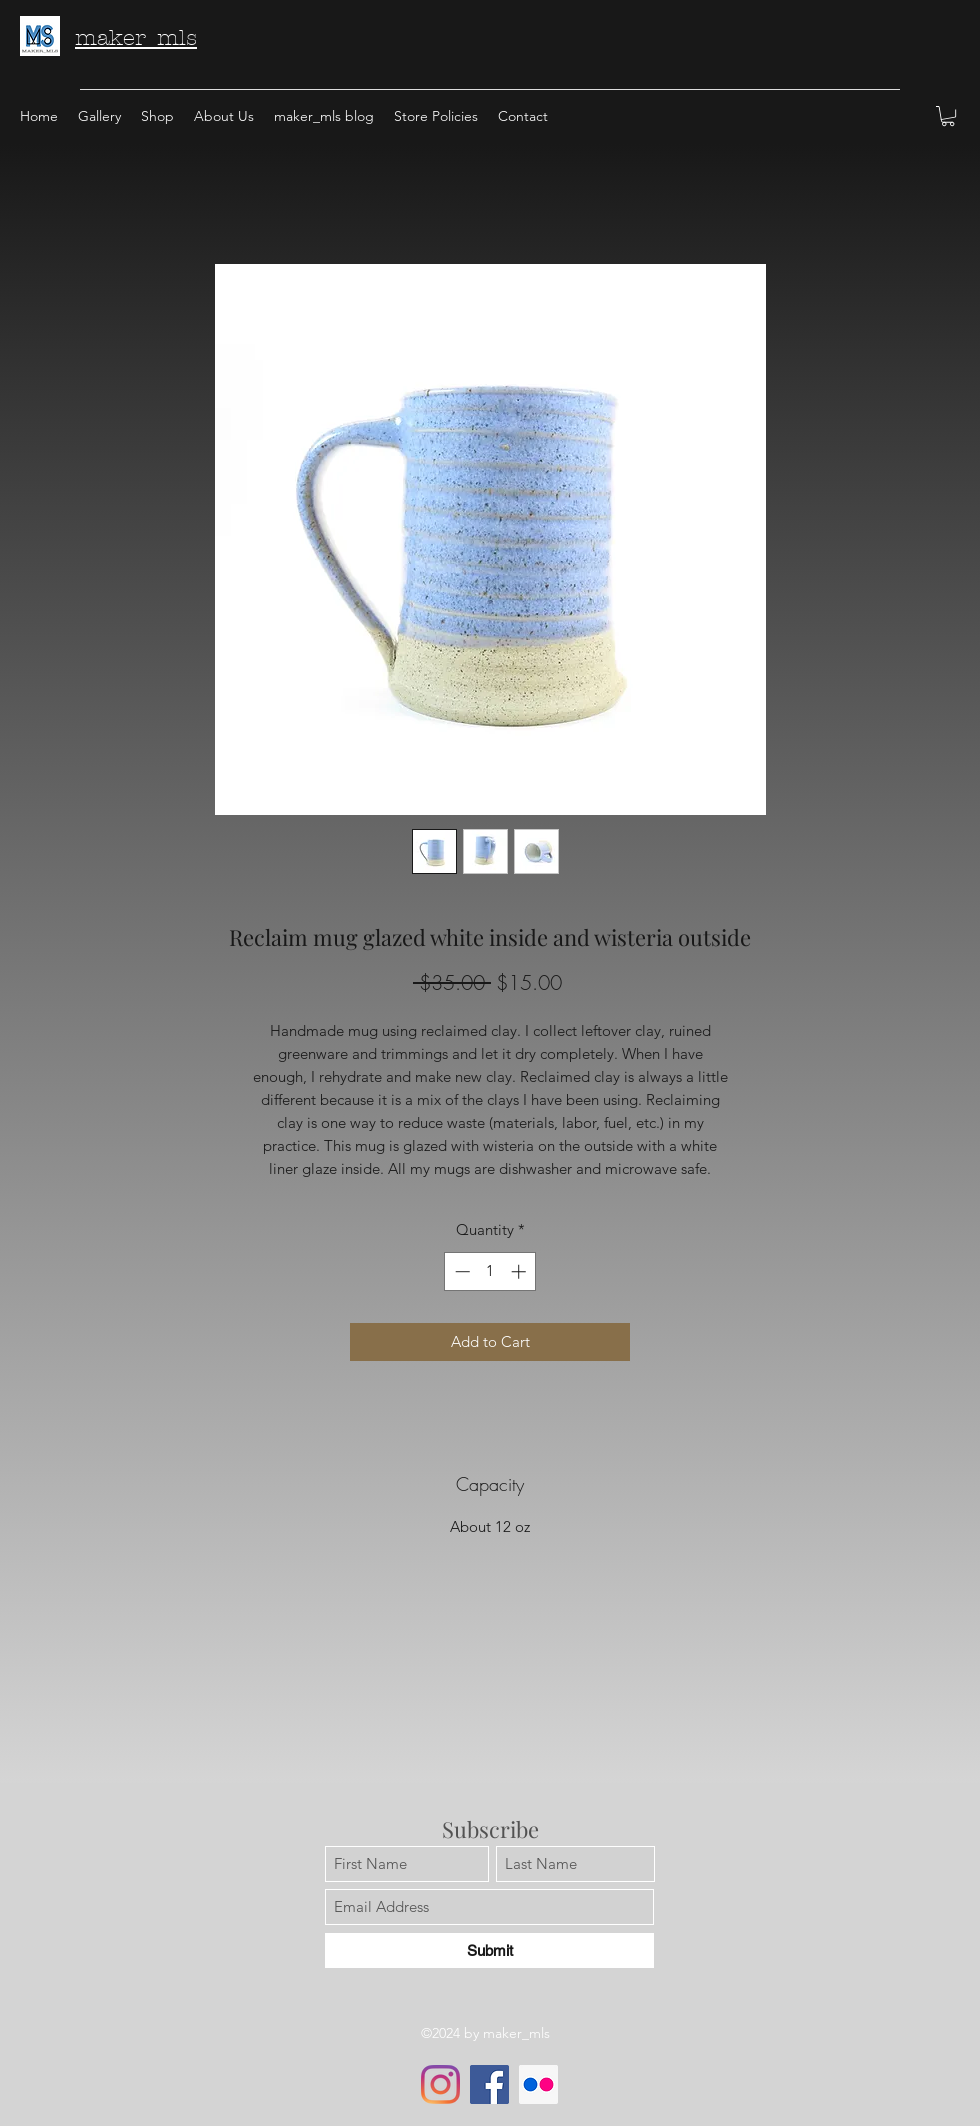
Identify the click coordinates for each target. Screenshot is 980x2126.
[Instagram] (440, 2084)
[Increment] (520, 1271)
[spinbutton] (490, 1271)
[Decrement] (460, 1271)
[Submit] (489, 1950)
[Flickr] (538, 2084)
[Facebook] (489, 2084)
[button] (948, 116)
